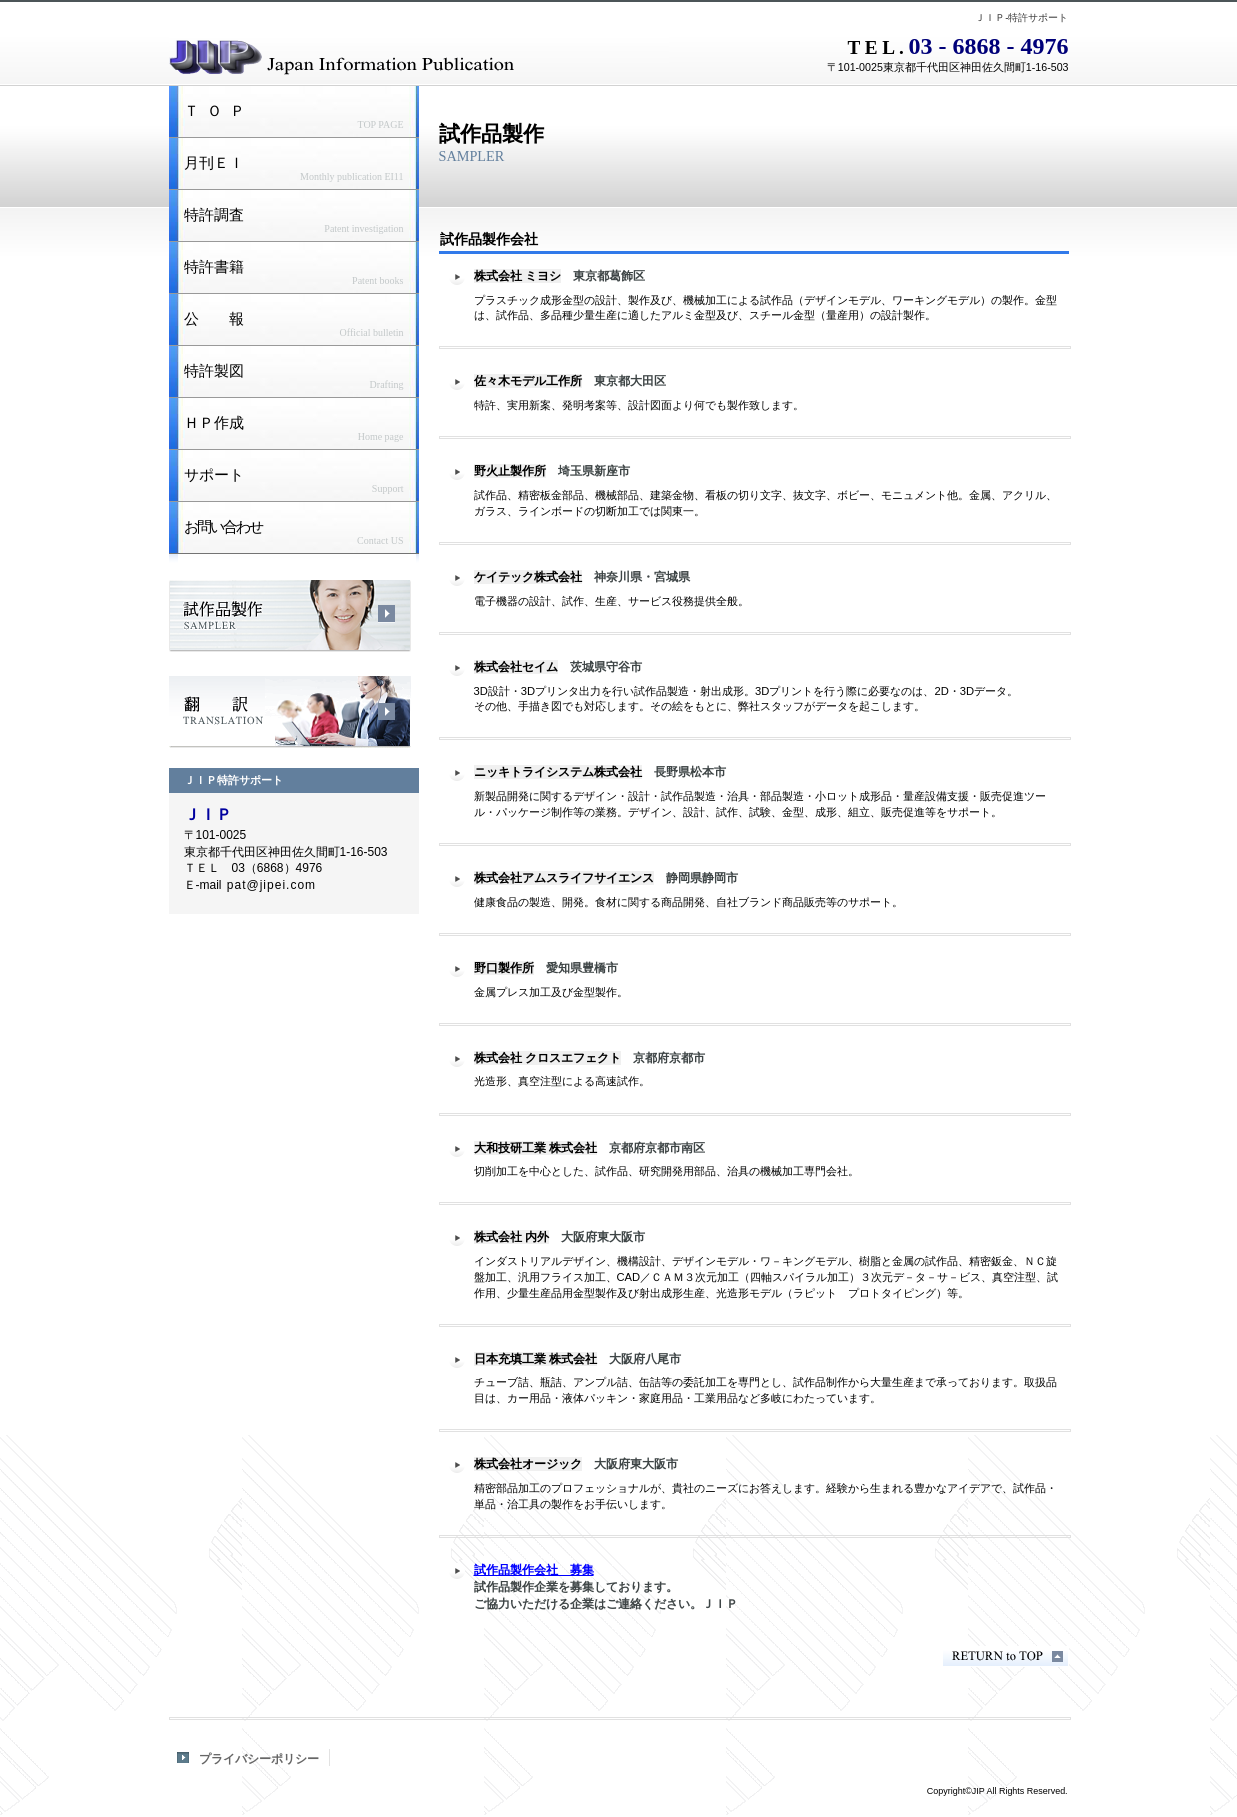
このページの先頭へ (1005, 1656)
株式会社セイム (516, 667)
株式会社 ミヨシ (517, 276)
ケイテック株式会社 (528, 577)
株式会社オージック (528, 1464)
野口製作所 (504, 968)
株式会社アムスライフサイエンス (564, 878)
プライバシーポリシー (259, 1759)
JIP (419, 55)
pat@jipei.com (271, 885)
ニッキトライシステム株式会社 (558, 772)
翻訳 (290, 712)
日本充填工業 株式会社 (535, 1359)
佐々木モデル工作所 (528, 381)
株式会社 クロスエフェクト (547, 1058)
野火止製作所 (510, 471)
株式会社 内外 (511, 1237)
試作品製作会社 (290, 616)
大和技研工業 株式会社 (535, 1148)
